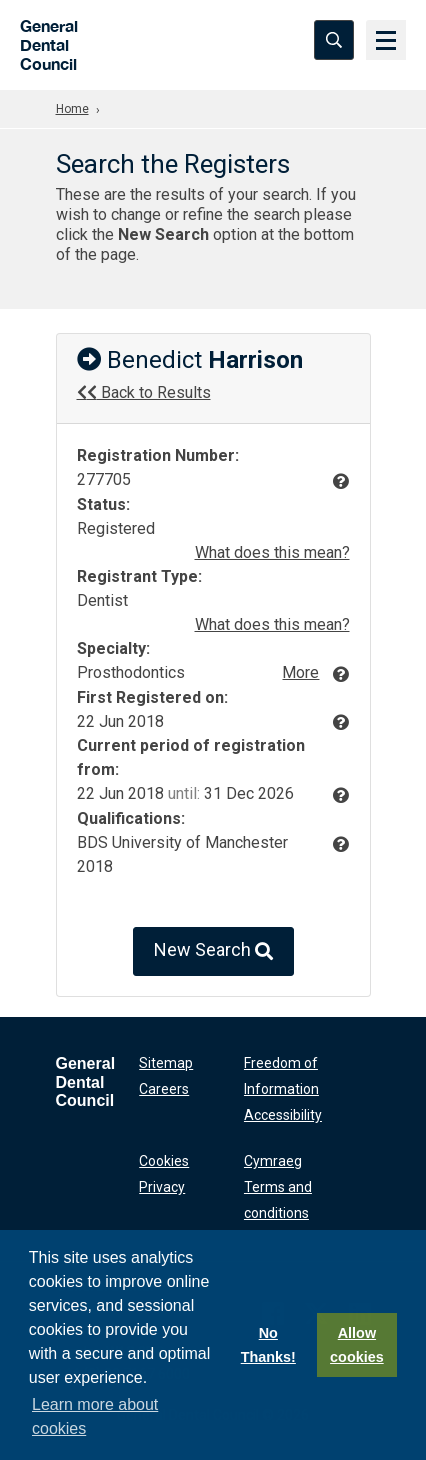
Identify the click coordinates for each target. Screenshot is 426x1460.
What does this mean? (272, 552)
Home (72, 109)
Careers (164, 1089)
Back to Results (144, 392)
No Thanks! (268, 1345)
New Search (213, 951)
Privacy (162, 1187)
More (300, 672)
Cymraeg (273, 1161)
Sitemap (166, 1063)
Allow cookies (357, 1345)
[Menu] (386, 40)
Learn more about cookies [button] (95, 1416)
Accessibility (283, 1115)
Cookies (164, 1161)
